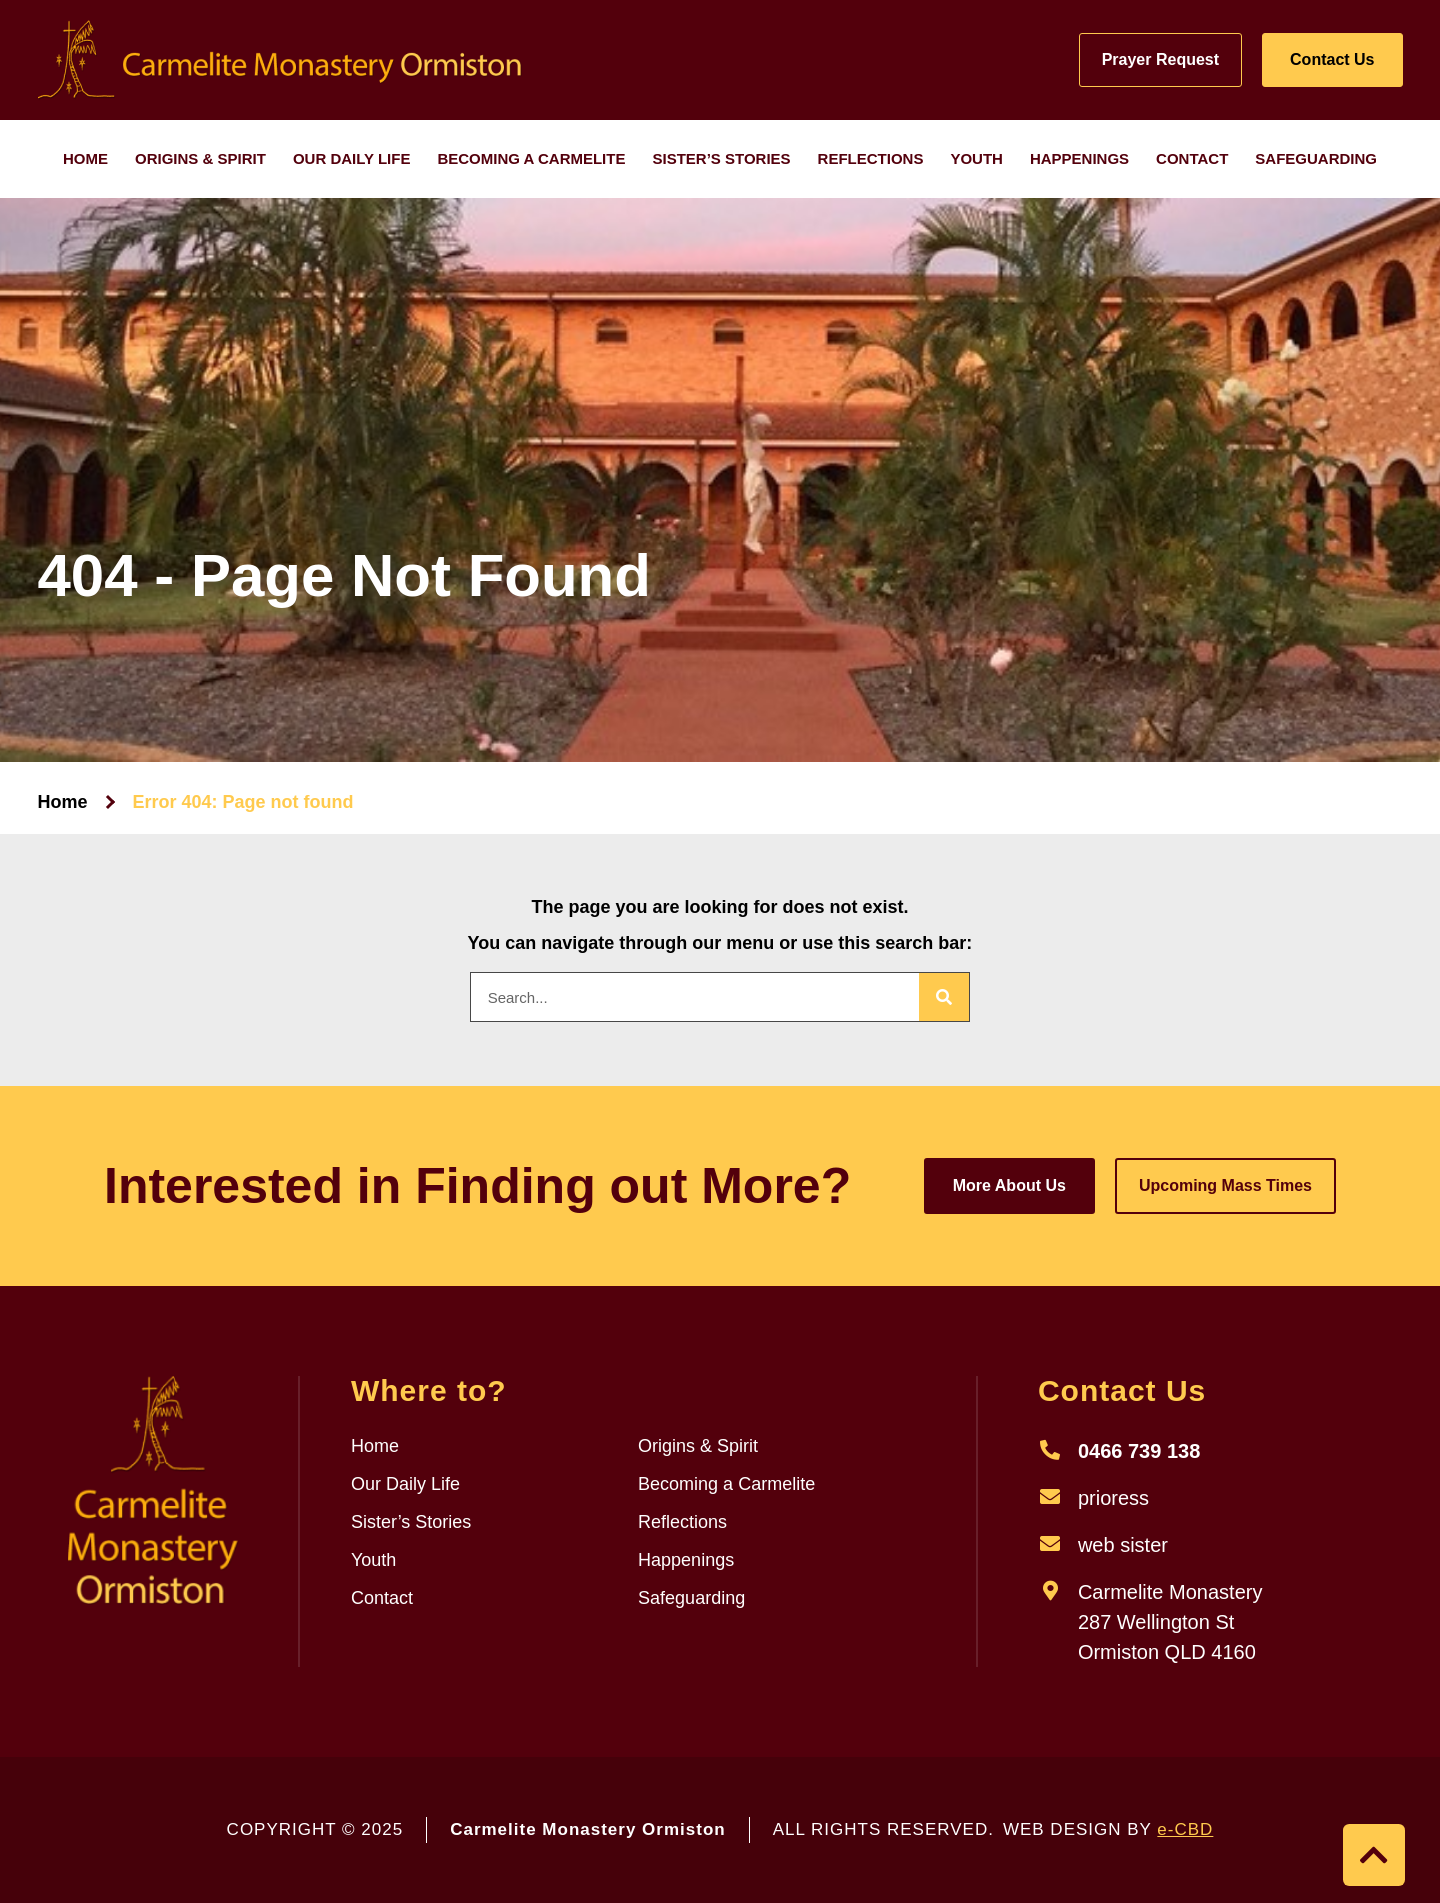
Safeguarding (1316, 158)
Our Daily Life (352, 158)
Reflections (871, 158)
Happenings (1079, 158)
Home (85, 158)
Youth (976, 158)
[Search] (944, 997)
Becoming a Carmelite (531, 158)
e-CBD (1185, 1829)
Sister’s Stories (721, 158)
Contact (1192, 158)
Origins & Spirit (200, 158)
